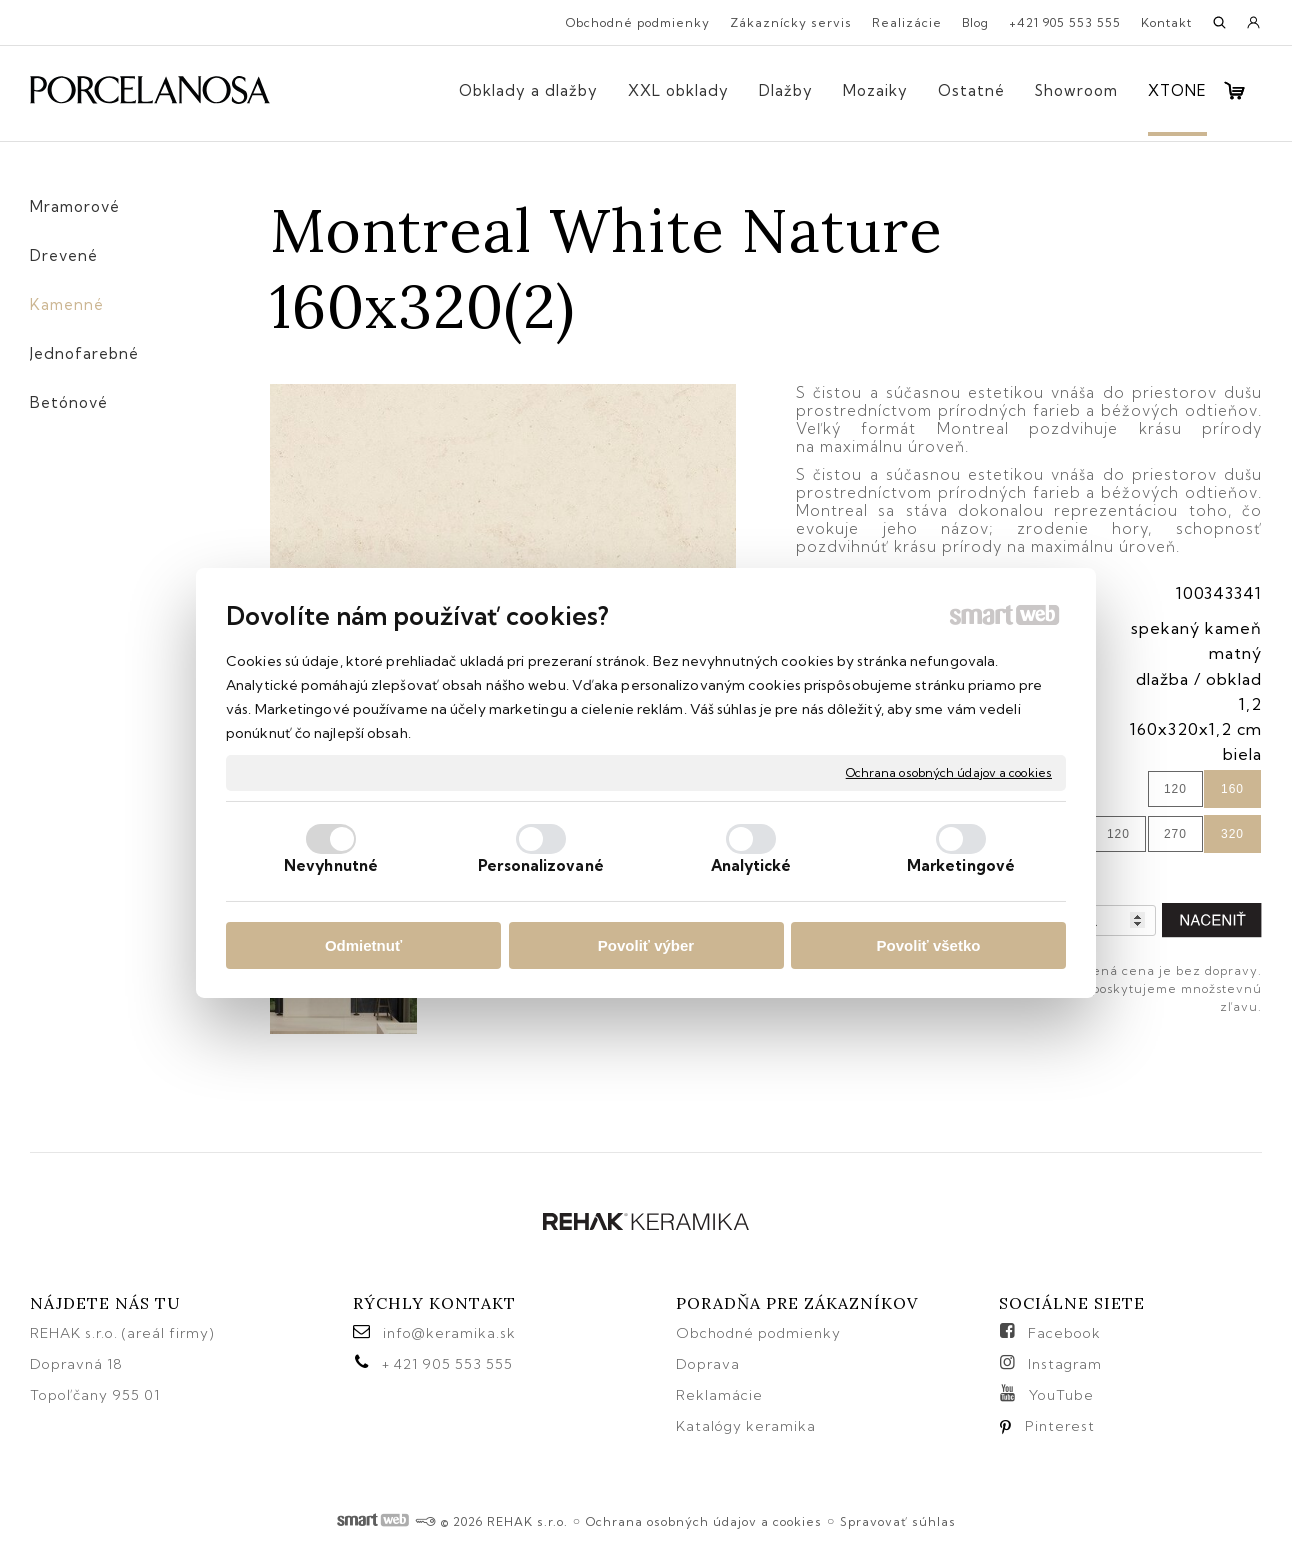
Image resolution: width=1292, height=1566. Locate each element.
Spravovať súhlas (898, 1521)
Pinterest (1060, 1426)
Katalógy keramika (746, 1426)
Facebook (1064, 1333)
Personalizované (541, 865)
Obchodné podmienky (758, 1333)
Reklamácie (721, 1395)
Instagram (1065, 1364)
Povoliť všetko (929, 945)
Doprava (708, 1364)
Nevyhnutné (331, 865)
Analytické (751, 865)
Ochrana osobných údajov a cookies (949, 772)
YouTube (1061, 1395)
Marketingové (961, 865)
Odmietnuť (363, 945)
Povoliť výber (646, 945)
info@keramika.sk (449, 1333)
